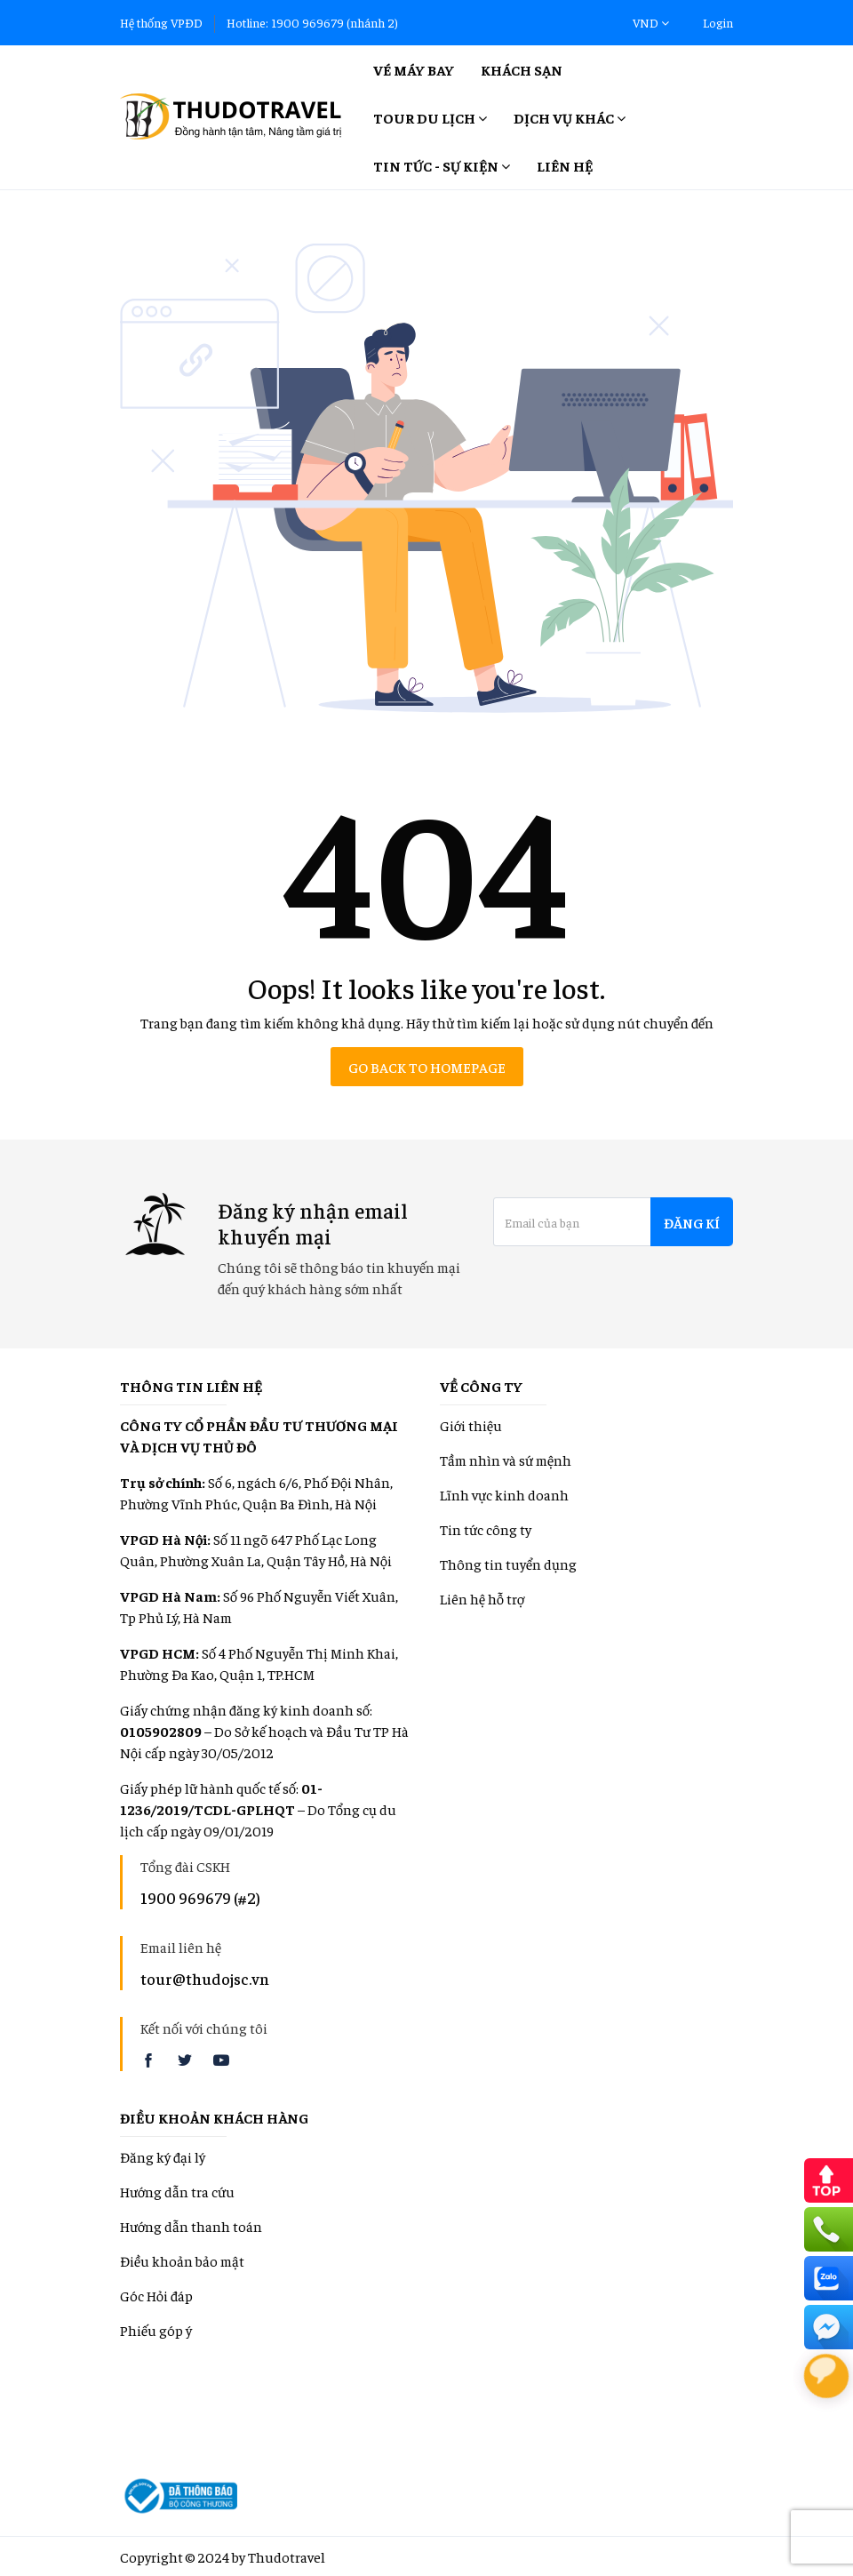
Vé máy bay (413, 69)
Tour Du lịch (430, 117)
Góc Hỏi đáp (156, 2295)
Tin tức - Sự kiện (441, 165)
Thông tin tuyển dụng (508, 1563)
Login (718, 22)
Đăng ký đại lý (162, 2156)
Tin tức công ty (485, 1529)
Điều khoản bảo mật (182, 2260)
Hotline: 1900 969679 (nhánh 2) (312, 22)
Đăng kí (692, 1222)
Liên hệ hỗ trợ (482, 1598)
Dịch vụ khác (570, 117)
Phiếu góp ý (156, 2330)
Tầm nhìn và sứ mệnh (505, 1459)
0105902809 (161, 1731)
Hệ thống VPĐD (161, 22)
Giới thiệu (471, 1425)
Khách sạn (521, 69)
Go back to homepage (427, 1067)
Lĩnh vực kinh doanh (504, 1494)
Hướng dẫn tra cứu (177, 2191)
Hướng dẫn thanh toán (191, 2226)
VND (651, 22)
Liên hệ (565, 165)
